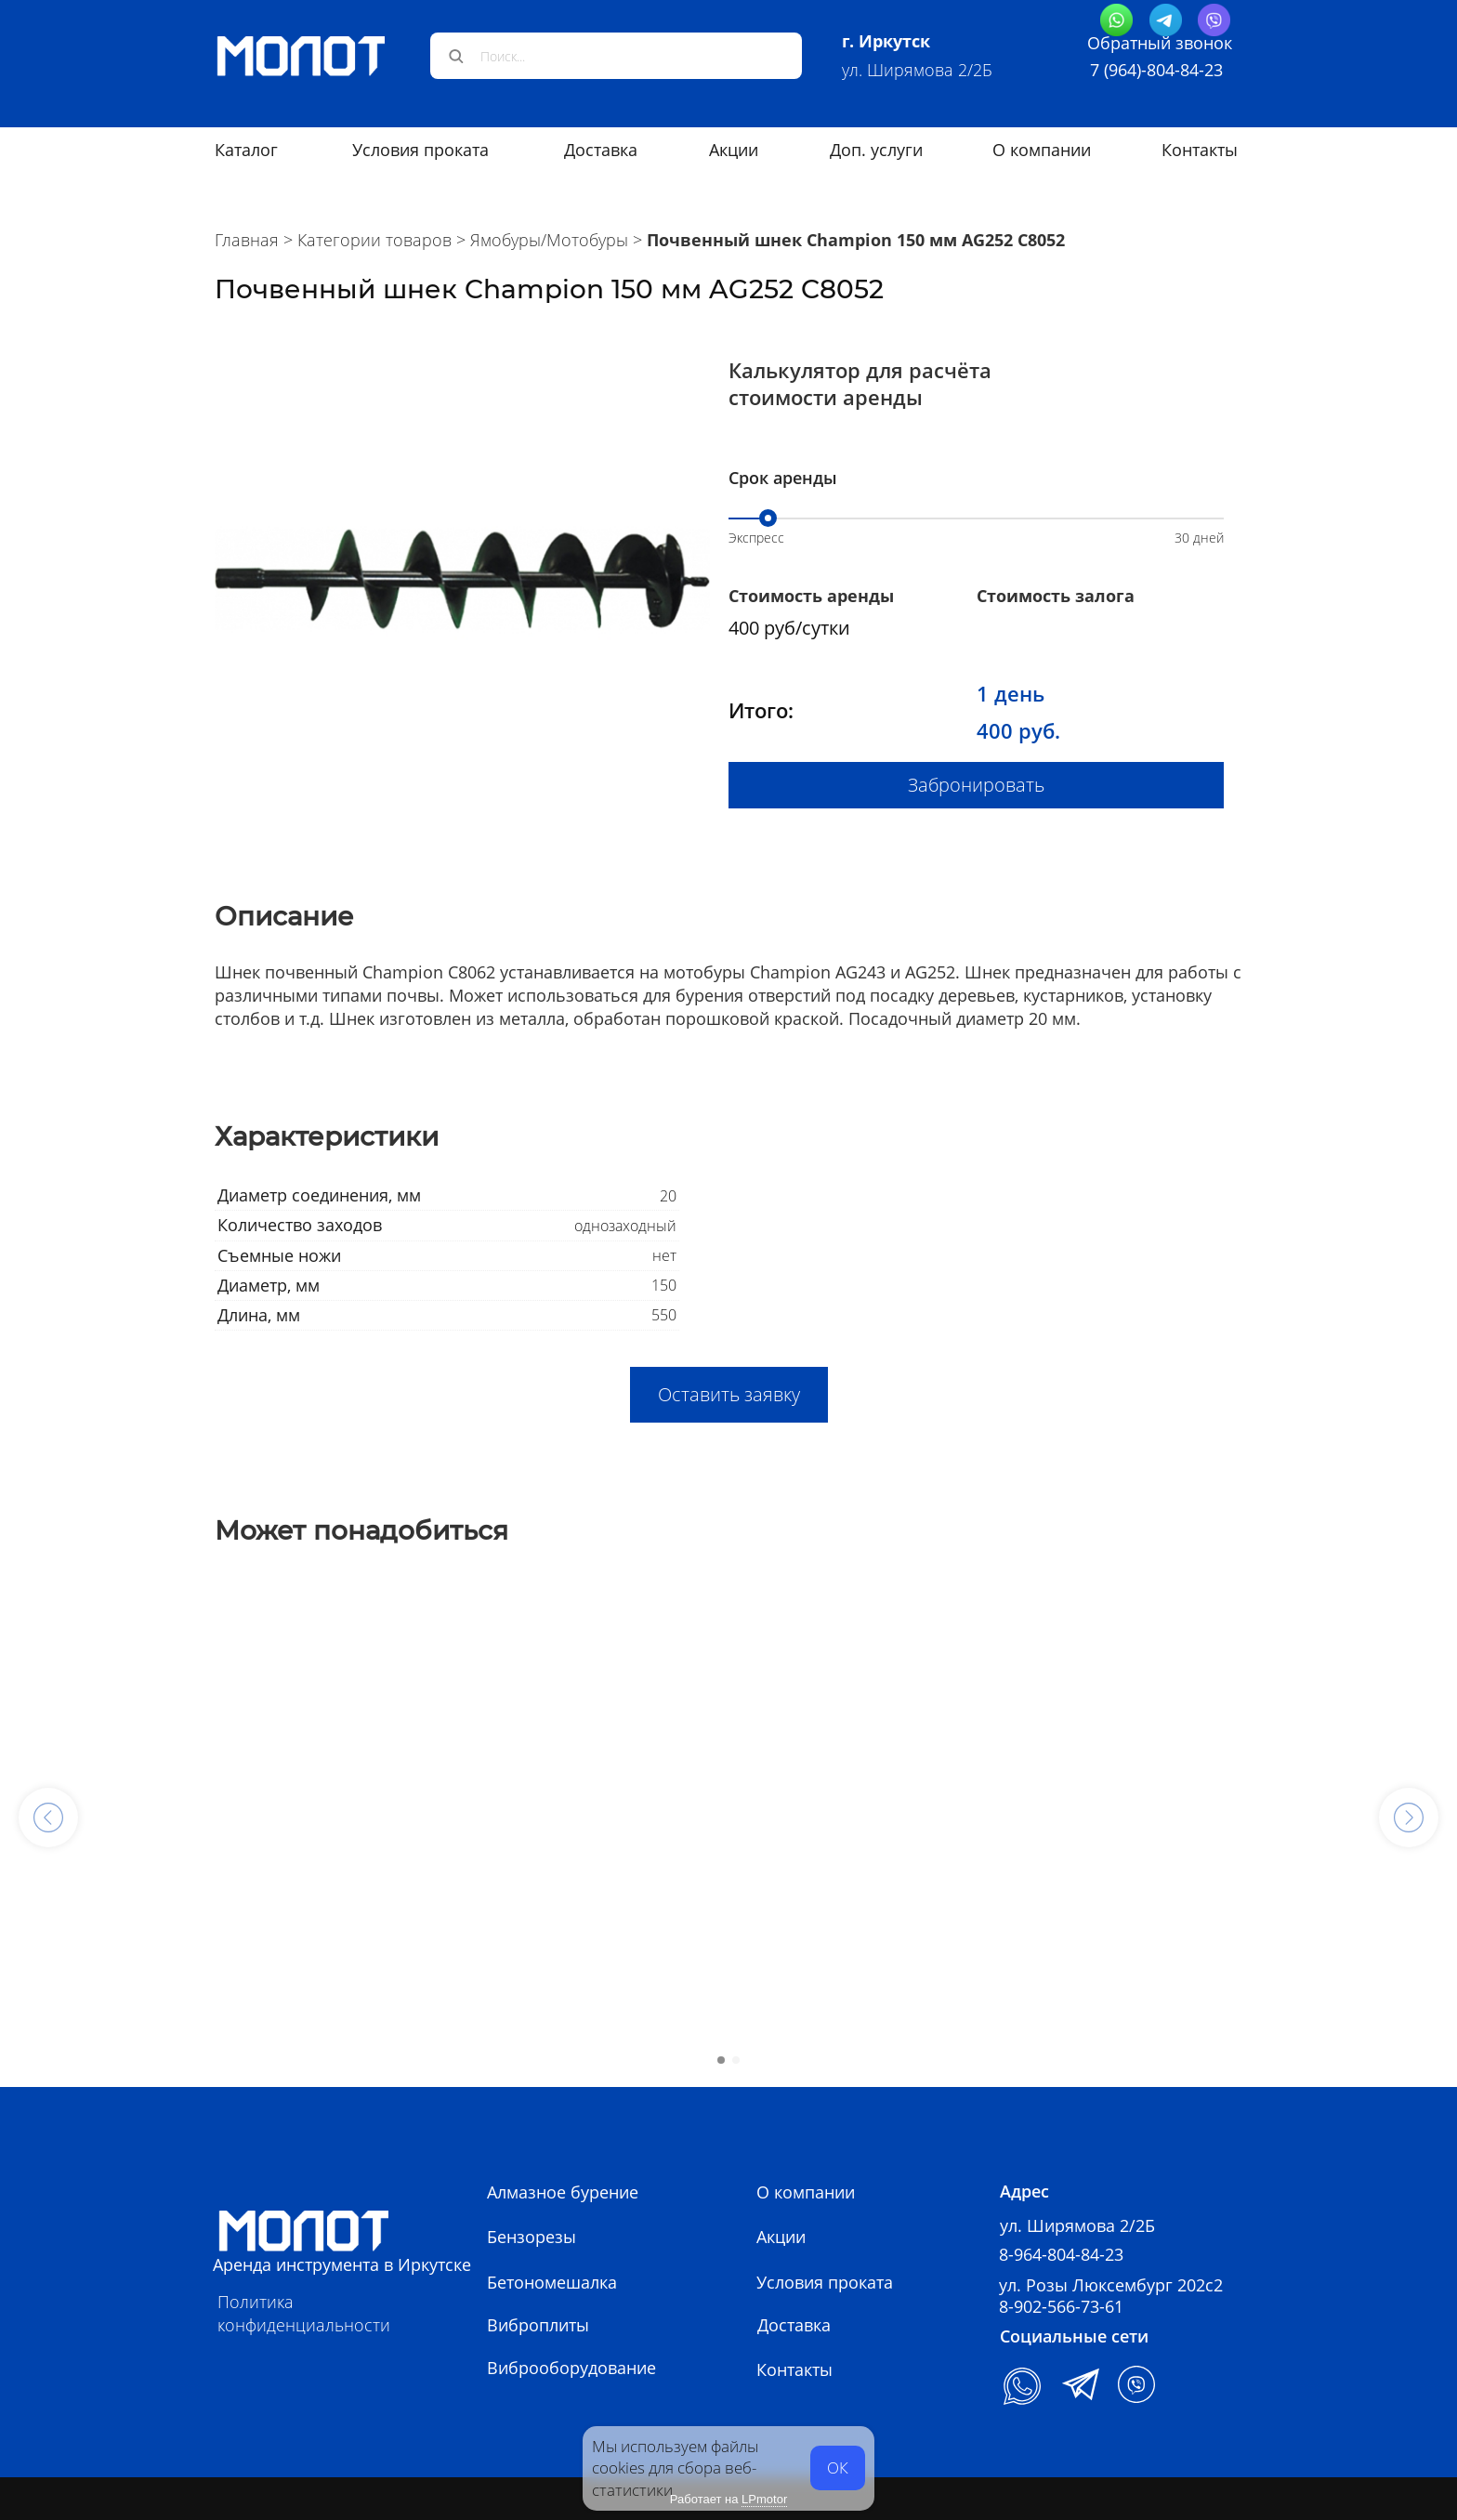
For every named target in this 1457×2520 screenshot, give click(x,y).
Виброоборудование (571, 2367)
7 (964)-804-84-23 (1156, 70)
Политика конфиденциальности (303, 2313)
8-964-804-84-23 (1061, 2254)
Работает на (728, 2499)
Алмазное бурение (562, 2192)
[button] (48, 1817)
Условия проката (420, 149)
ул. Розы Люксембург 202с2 (1111, 2285)
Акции (733, 149)
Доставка (600, 149)
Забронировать (976, 784)
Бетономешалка (552, 2282)
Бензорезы (531, 2236)
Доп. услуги (876, 149)
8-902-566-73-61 (1061, 2306)
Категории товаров (374, 240)
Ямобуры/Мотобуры (549, 240)
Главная (247, 240)
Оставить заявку (729, 1394)
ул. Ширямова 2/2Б (917, 70)
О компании (1041, 149)
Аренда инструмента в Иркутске (342, 2264)
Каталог (246, 149)
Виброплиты (538, 2325)
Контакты (1200, 149)
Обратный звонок (1159, 43)
